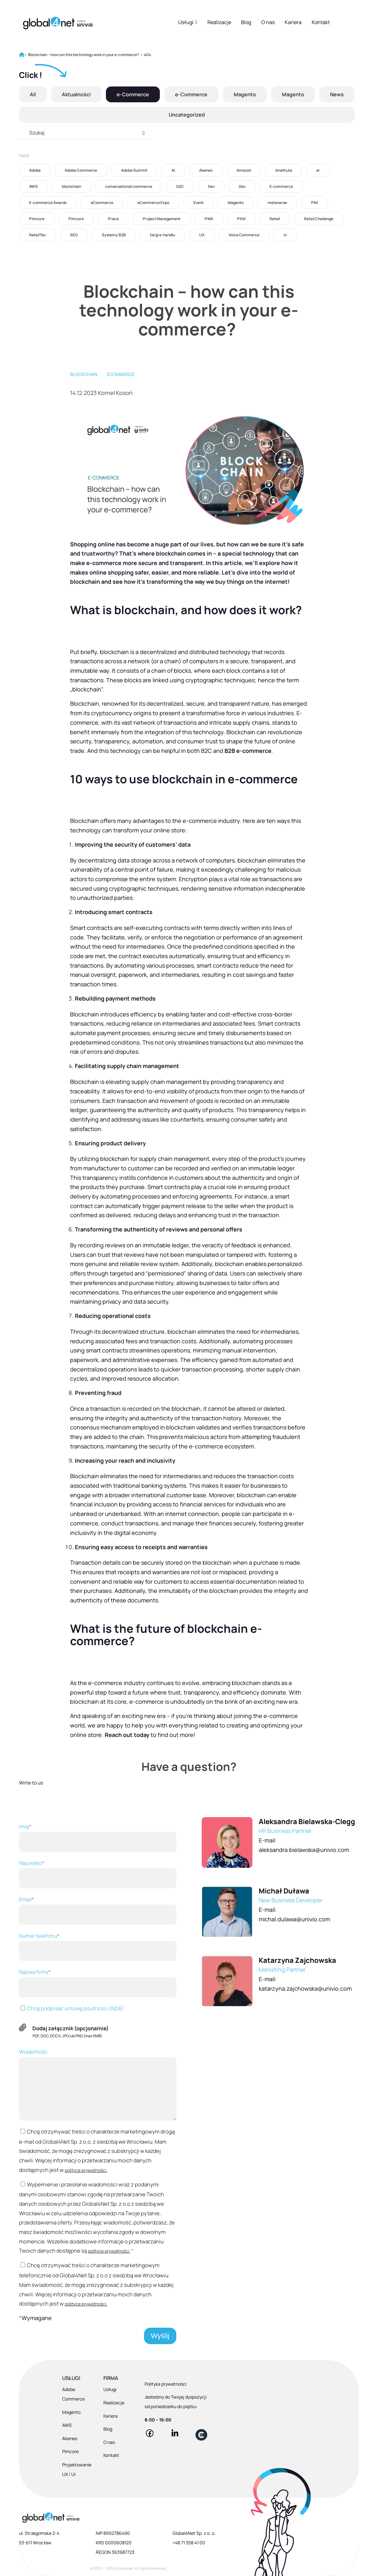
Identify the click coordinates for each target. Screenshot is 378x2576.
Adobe (35, 170)
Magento (245, 94)
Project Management (161, 218)
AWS (33, 186)
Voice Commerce (244, 235)
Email (97, 1910)
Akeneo (205, 170)
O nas (268, 22)
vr (285, 235)
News (337, 94)
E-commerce (281, 186)
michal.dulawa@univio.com (294, 1919)
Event (198, 202)
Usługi (187, 22)
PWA (209, 218)
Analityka (283, 170)
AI (173, 170)
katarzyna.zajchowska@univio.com (305, 1988)
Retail (275, 218)
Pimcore (36, 218)
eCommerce (102, 202)
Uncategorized (187, 114)
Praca (113, 218)
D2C (180, 186)
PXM (241, 218)
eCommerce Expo (153, 202)
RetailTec (37, 235)
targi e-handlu (162, 235)
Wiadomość (97, 2084)
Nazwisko (97, 1873)
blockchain (71, 186)
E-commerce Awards (48, 202)
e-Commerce (133, 94)
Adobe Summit (134, 170)
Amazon (244, 170)
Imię (97, 1837)
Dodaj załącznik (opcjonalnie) (70, 2028)
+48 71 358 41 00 (189, 2543)
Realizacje (219, 22)
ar (318, 170)
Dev (211, 186)
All (33, 94)
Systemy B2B (114, 235)
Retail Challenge (318, 218)
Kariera (293, 22)
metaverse (277, 202)
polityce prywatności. (86, 2170)
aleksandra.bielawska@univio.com (304, 1850)
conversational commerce (128, 186)
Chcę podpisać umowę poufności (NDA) (71, 2008)
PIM (314, 202)
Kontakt (321, 22)
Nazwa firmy (97, 1982)
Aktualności (76, 94)
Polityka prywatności (165, 2384)
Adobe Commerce (81, 170)
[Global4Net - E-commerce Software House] (57, 23)
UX (202, 235)
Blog (246, 22)
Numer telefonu (97, 1946)
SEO (74, 235)
